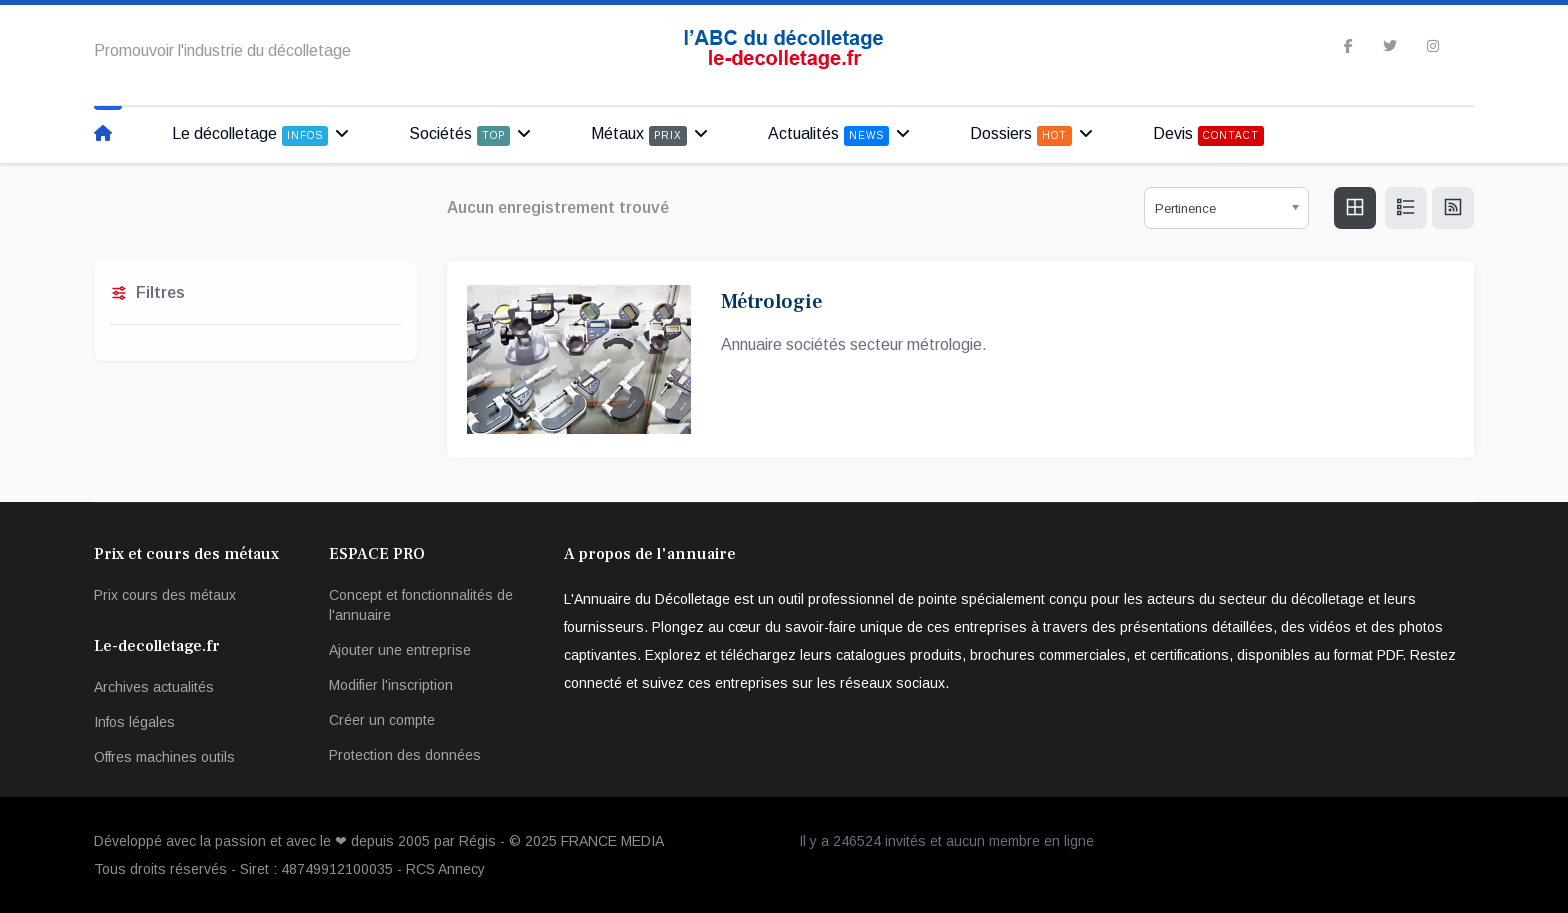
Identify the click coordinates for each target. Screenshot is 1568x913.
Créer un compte (382, 720)
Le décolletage (250, 135)
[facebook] (1348, 46)
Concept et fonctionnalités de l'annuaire (421, 605)
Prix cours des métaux (165, 595)
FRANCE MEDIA (612, 841)
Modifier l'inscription (391, 685)
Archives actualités (154, 687)
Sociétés (459, 135)
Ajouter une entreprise (400, 650)
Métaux (639, 135)
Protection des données (405, 755)
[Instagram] (1433, 46)
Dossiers (1021, 135)
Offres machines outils (164, 757)
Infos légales (134, 722)
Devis (1208, 135)
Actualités (828, 135)
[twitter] (1390, 46)
